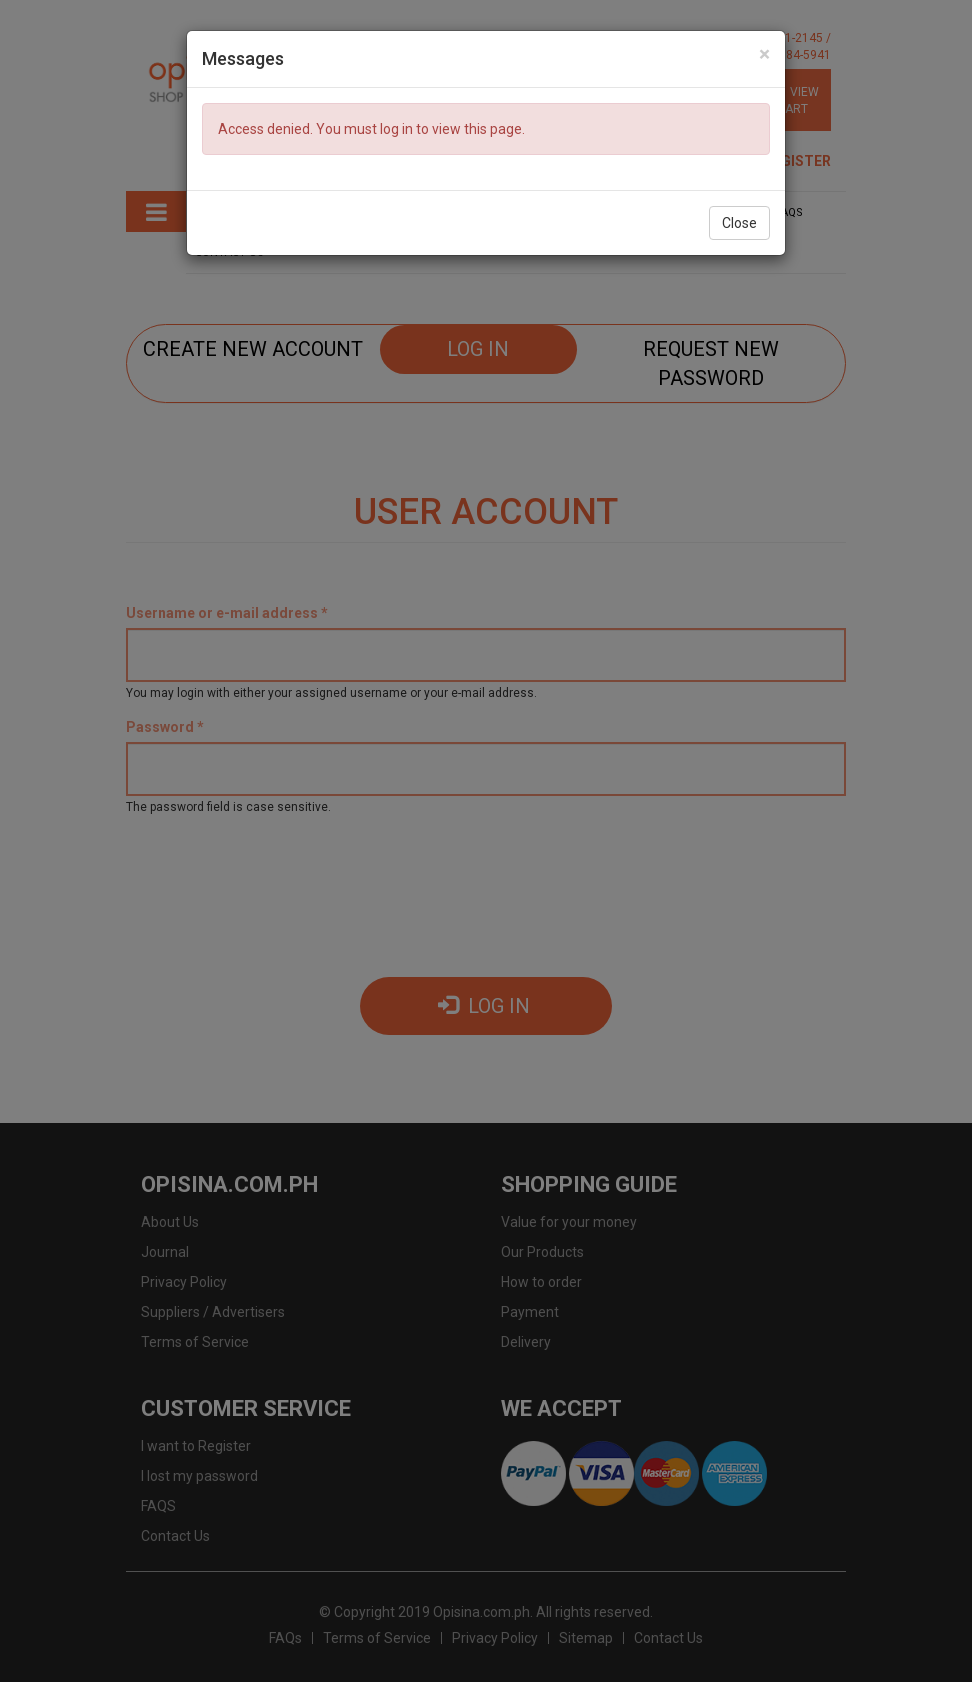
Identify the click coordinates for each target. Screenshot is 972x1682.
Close (739, 223)
